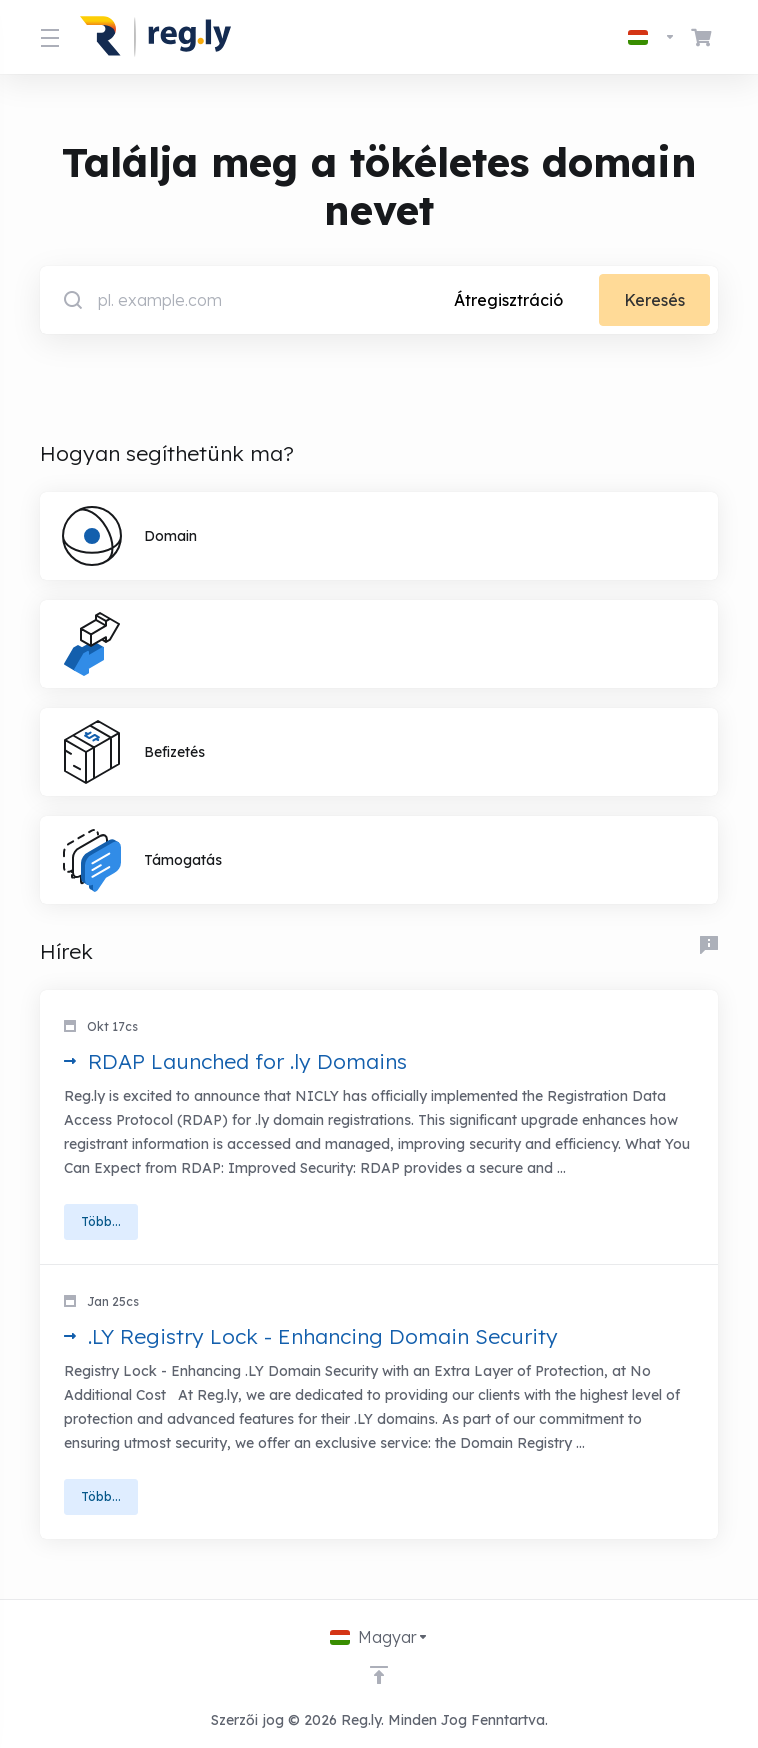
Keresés (654, 300)
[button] (379, 1127)
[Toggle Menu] (48, 37)
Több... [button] (101, 1221)
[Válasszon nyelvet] (652, 37)
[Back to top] (379, 1675)
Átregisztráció (508, 300)
